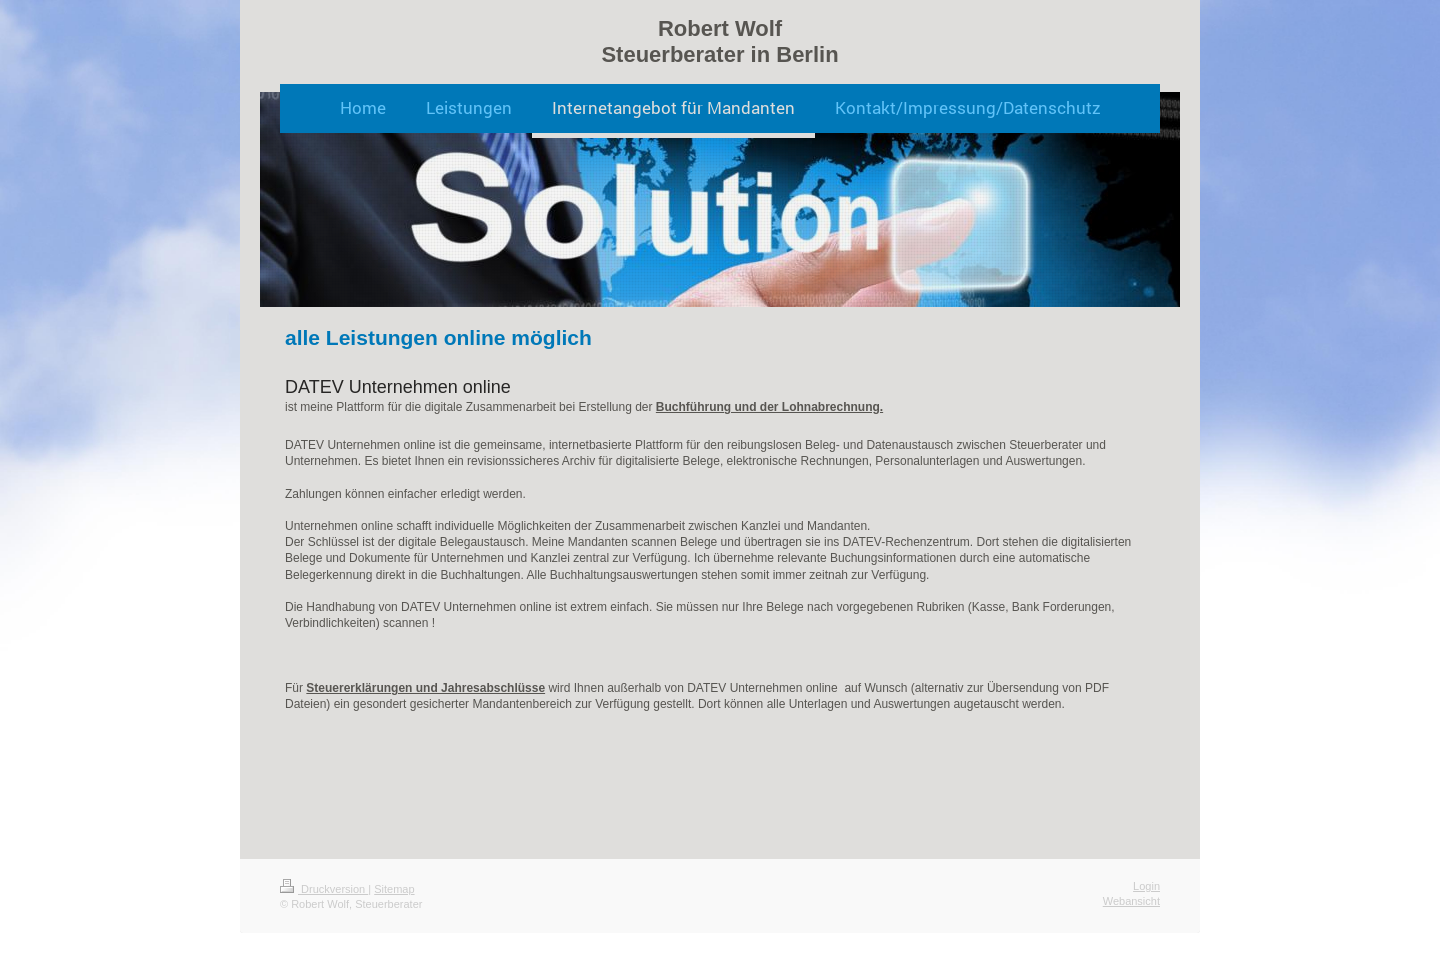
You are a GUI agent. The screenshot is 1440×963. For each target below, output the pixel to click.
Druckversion (324, 889)
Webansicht (1131, 901)
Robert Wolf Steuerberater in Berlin (719, 41)
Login (1146, 886)
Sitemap (394, 889)
